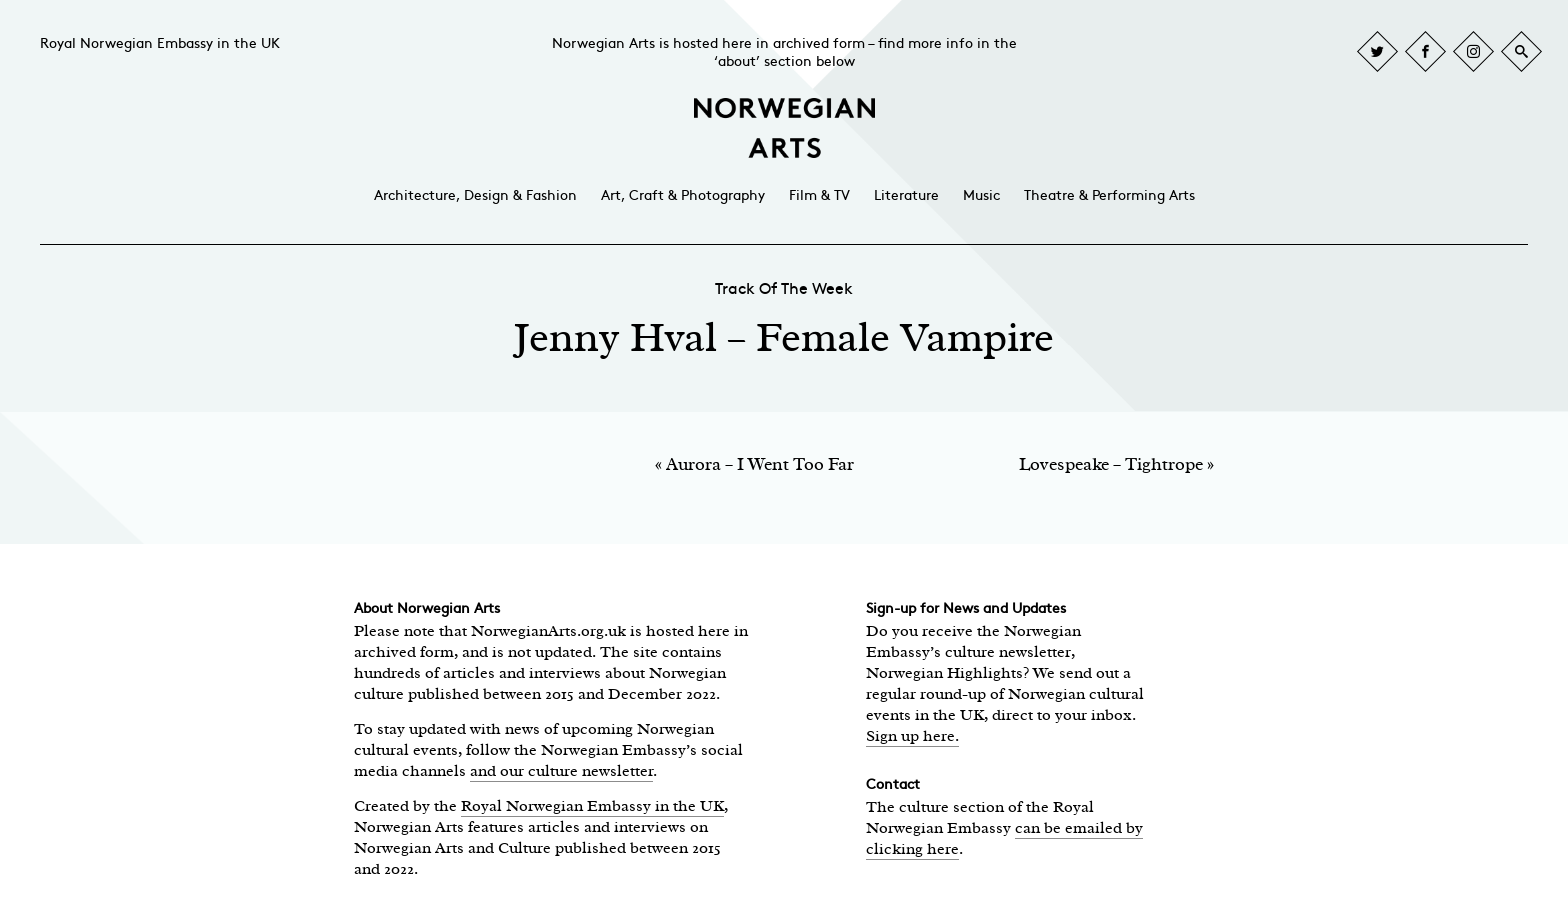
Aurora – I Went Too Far (760, 464)
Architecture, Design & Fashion (475, 195)
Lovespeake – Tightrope (1111, 464)
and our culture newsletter (561, 771)
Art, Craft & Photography (683, 195)
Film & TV (819, 195)
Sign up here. (912, 736)
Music (981, 195)
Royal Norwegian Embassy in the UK (160, 43)
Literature (906, 195)
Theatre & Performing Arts (1109, 195)
